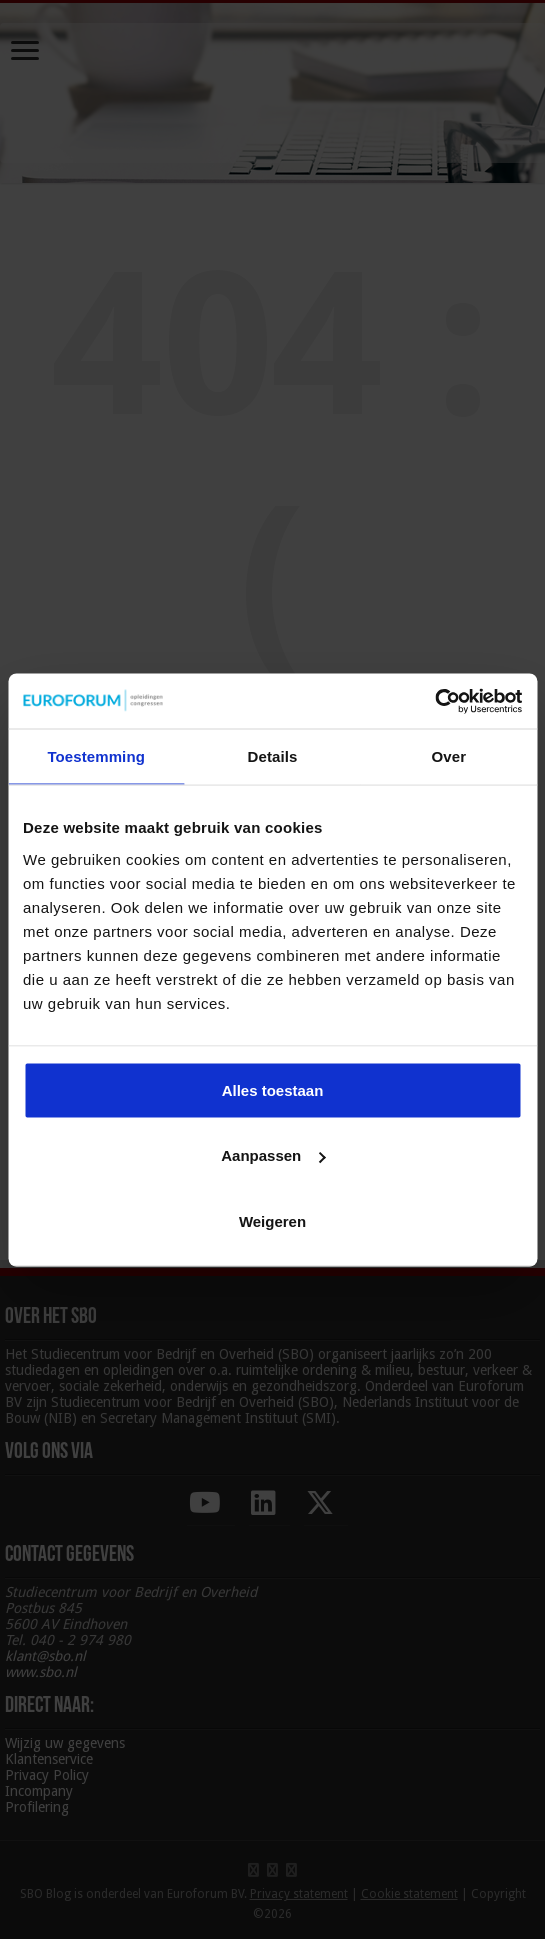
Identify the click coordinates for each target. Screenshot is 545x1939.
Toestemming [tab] (96, 756)
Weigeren (272, 1220)
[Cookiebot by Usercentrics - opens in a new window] (434, 701)
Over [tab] (449, 756)
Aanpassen (273, 1155)
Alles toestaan (273, 1089)
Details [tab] (273, 756)
